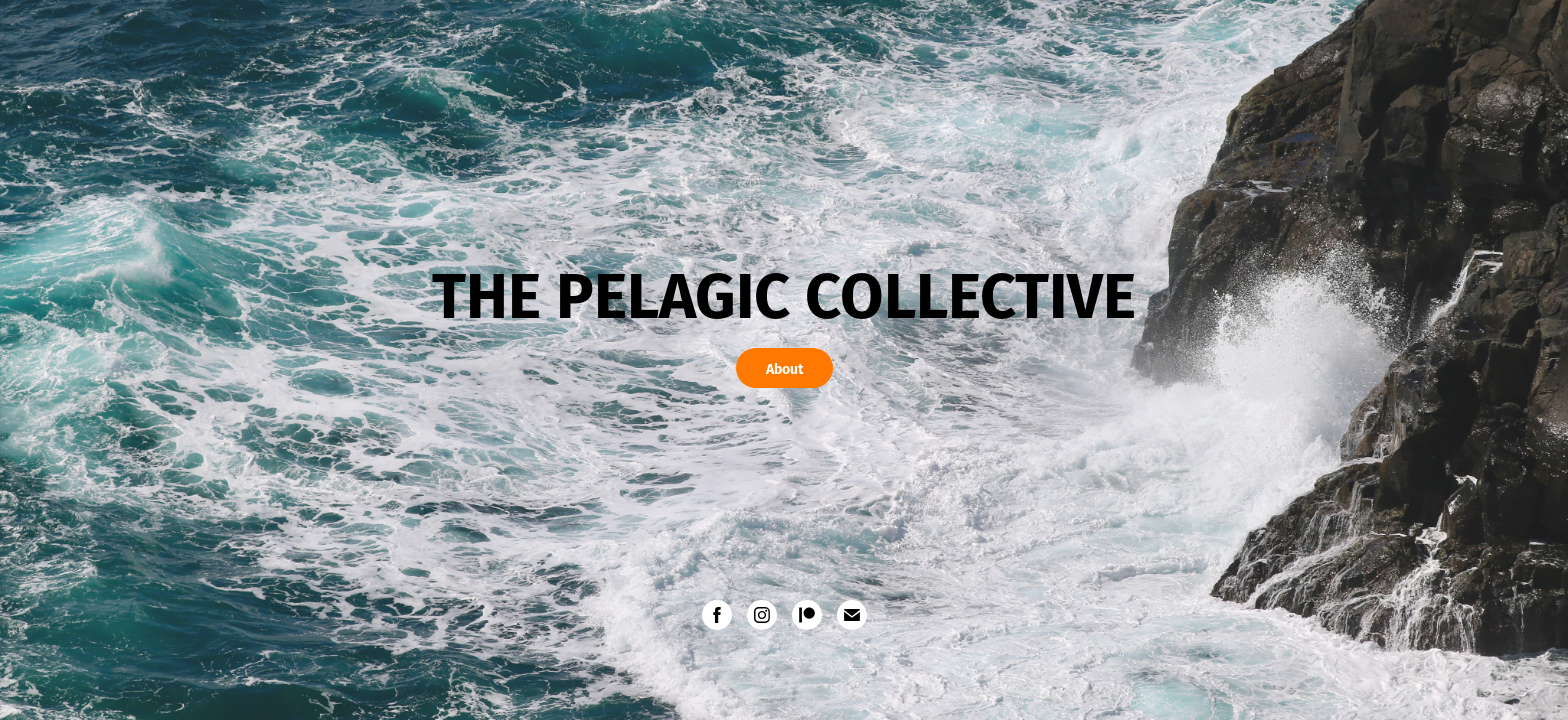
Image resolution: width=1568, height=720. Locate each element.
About (784, 368)
